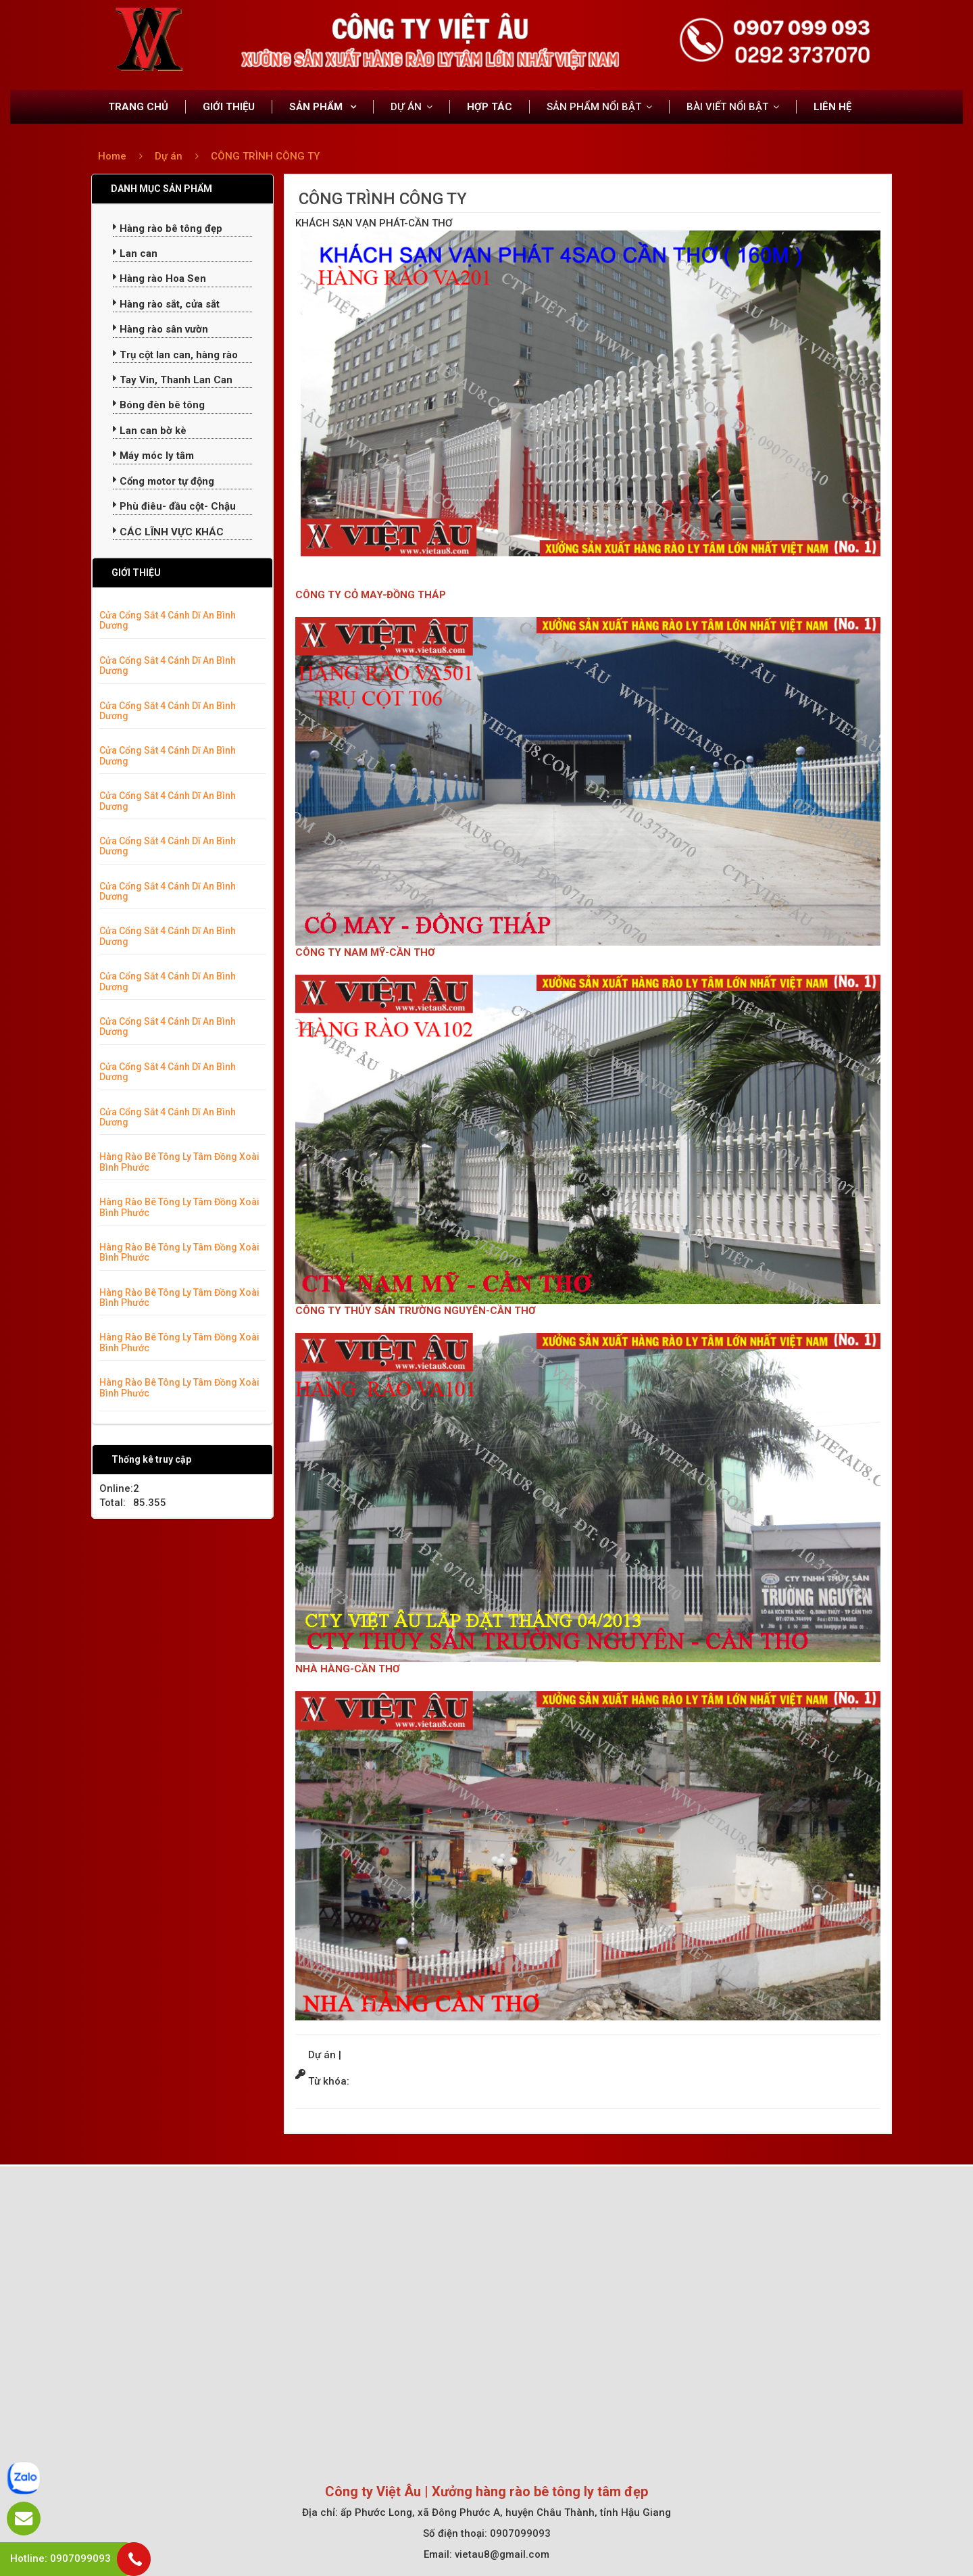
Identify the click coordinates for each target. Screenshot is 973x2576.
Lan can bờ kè (149, 430)
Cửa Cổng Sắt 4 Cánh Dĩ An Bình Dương (167, 620)
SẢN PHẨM (317, 107)
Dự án (170, 156)
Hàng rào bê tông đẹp (167, 228)
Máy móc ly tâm (153, 455)
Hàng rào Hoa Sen (159, 278)
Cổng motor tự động (163, 481)
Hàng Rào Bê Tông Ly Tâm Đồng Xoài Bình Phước (179, 1161)
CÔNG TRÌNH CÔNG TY (265, 156)
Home (112, 156)
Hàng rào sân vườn (160, 329)
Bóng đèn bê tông (159, 405)
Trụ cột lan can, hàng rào (175, 355)
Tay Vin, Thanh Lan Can (172, 380)
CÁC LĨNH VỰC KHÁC (168, 532)
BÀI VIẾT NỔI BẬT (727, 107)
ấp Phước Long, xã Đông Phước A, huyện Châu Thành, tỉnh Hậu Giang (506, 2512)
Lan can (135, 253)
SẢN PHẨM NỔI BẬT (594, 107)
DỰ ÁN (406, 107)
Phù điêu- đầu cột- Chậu (174, 506)
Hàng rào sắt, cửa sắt (166, 304)
